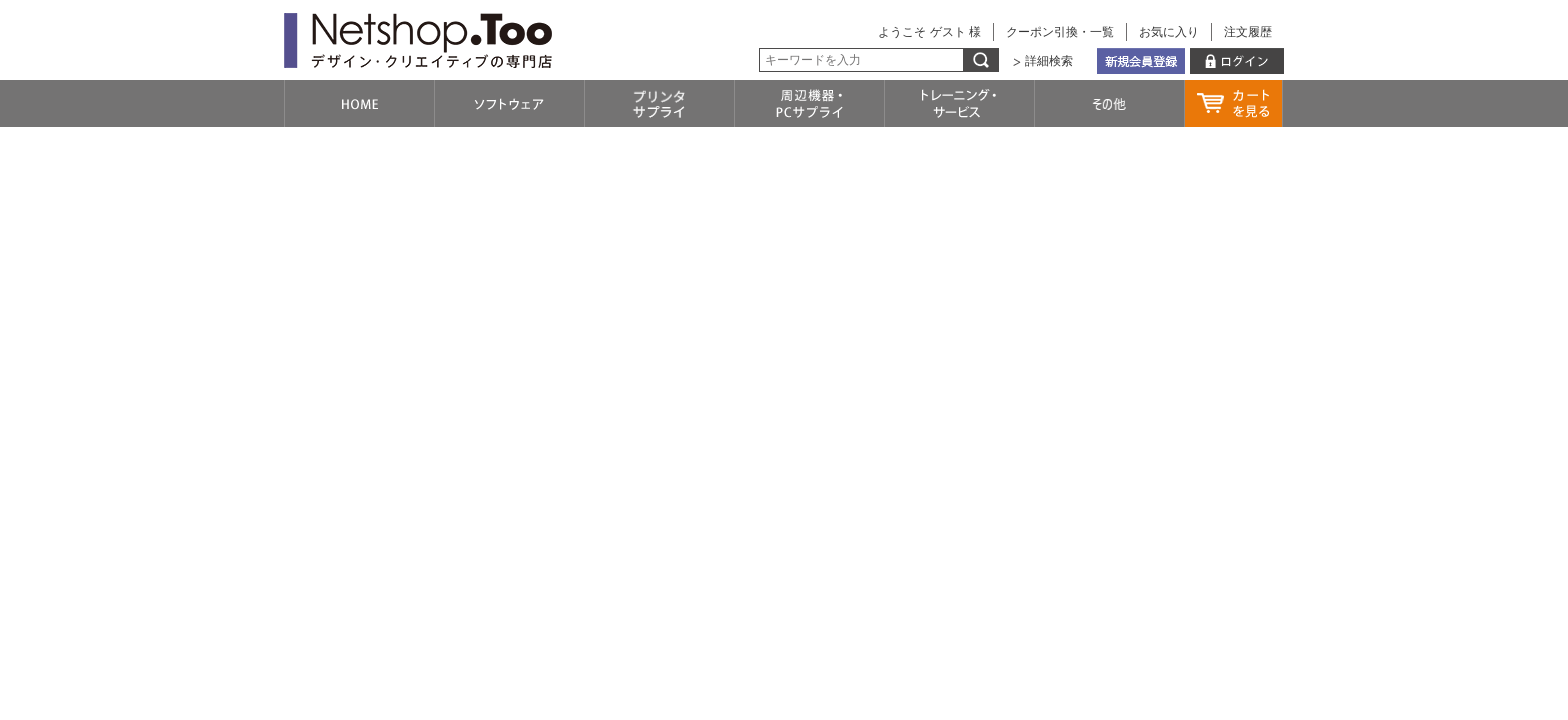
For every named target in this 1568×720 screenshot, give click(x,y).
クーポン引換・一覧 (1060, 32)
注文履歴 (1248, 32)
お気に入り (1169, 32)
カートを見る (1233, 103)
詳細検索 (1049, 61)
